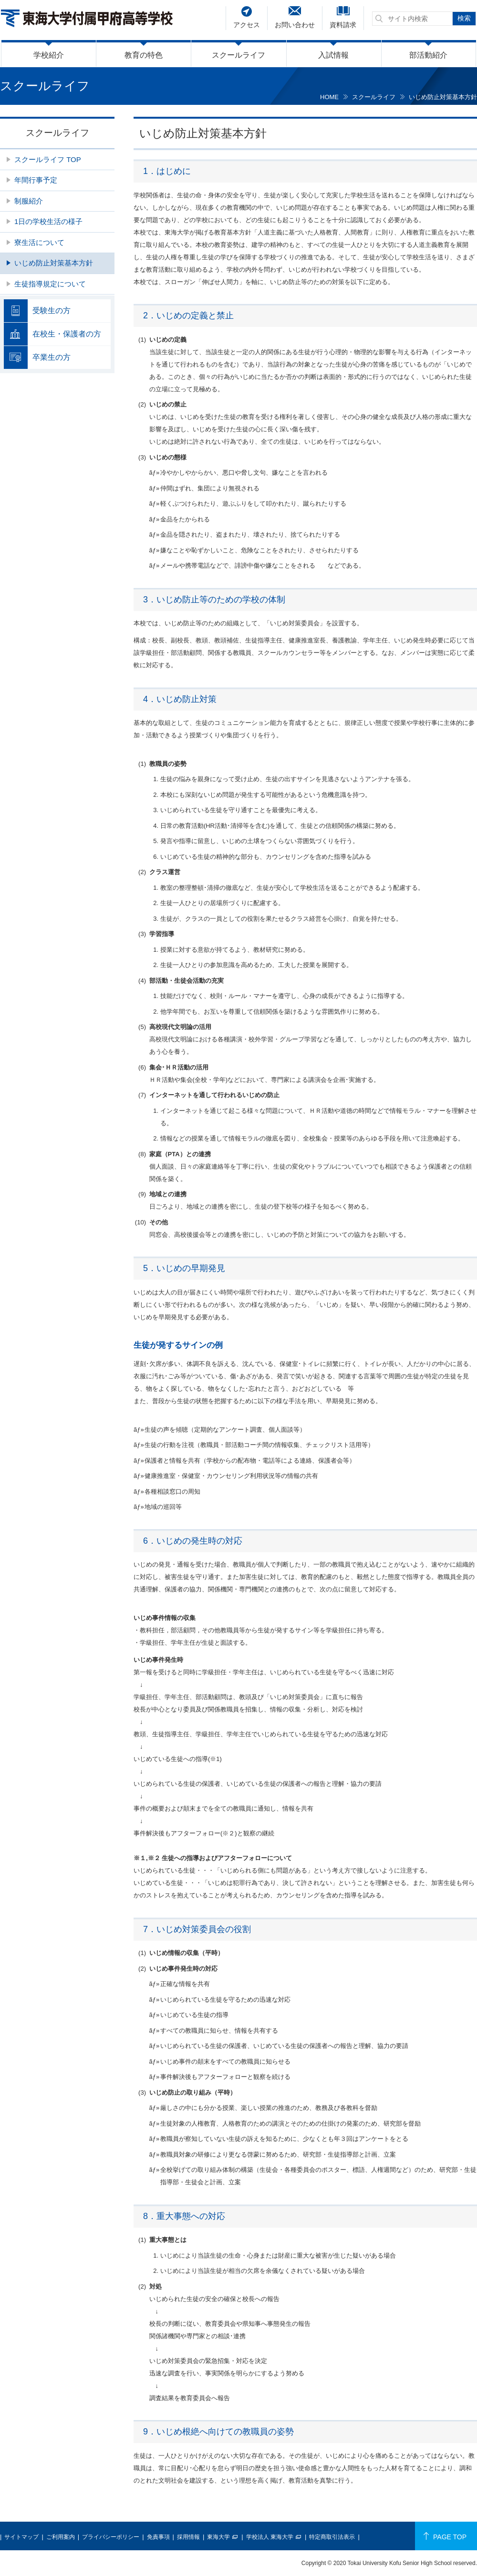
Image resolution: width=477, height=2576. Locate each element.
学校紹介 (48, 55)
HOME (329, 97)
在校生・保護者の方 (66, 334)
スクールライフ (238, 55)
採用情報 (188, 2537)
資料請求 (343, 25)
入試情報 (333, 55)
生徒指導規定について (50, 284)
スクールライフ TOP (47, 159)
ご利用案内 (60, 2537)
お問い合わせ (295, 25)
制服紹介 (28, 201)
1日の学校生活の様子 (48, 221)
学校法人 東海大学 (269, 2537)
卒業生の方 (51, 357)
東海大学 (218, 2537)
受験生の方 (51, 310)
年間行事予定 (35, 180)
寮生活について (39, 242)
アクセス (246, 25)
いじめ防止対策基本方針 (53, 263)
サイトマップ (21, 2537)
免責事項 (158, 2537)
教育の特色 (143, 55)
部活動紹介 (428, 55)
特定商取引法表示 (332, 2537)
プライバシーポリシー (110, 2537)
